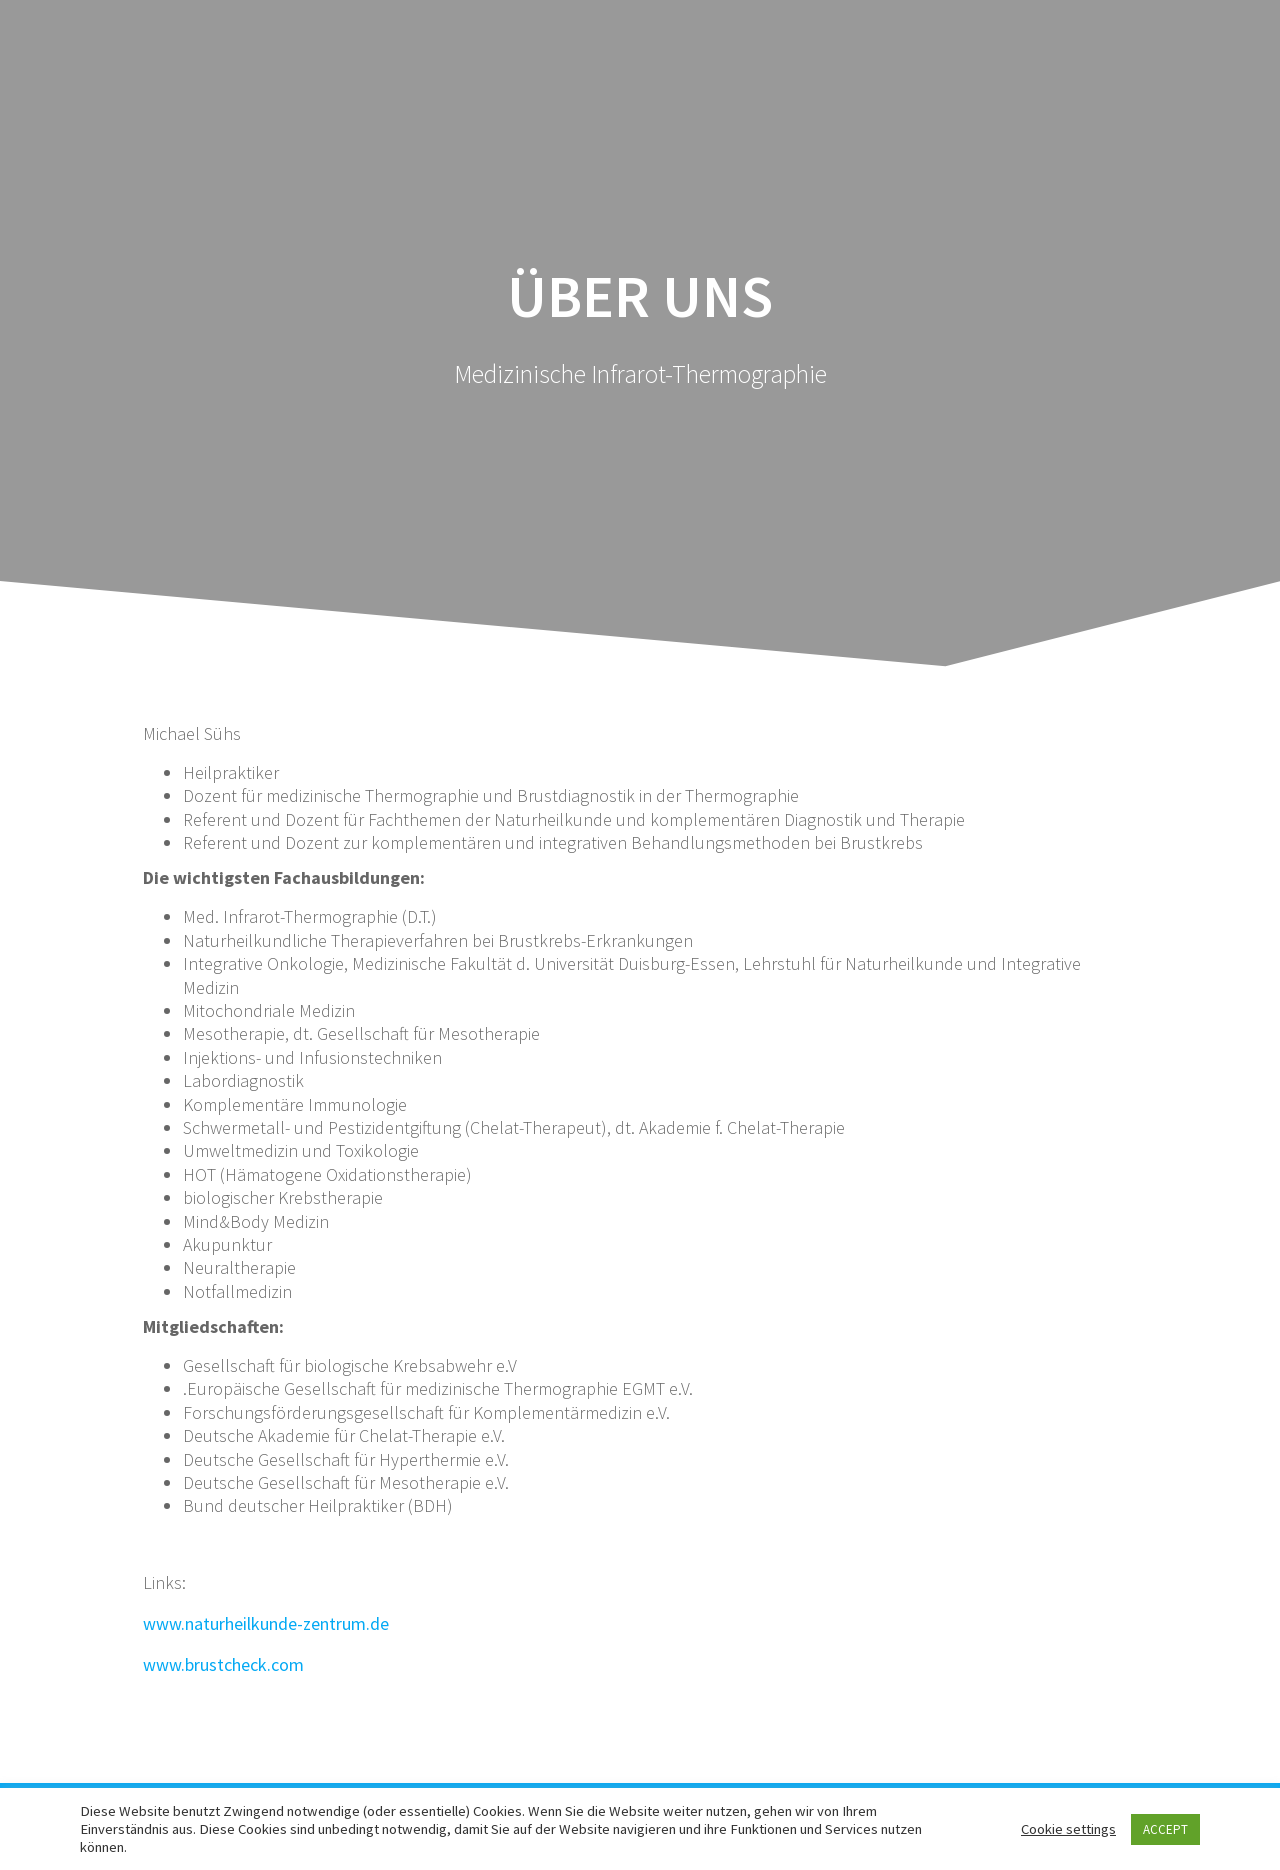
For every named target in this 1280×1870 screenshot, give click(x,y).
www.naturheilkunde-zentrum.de (266, 1623)
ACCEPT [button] (1165, 1829)
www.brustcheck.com (223, 1664)
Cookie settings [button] (1068, 1829)
